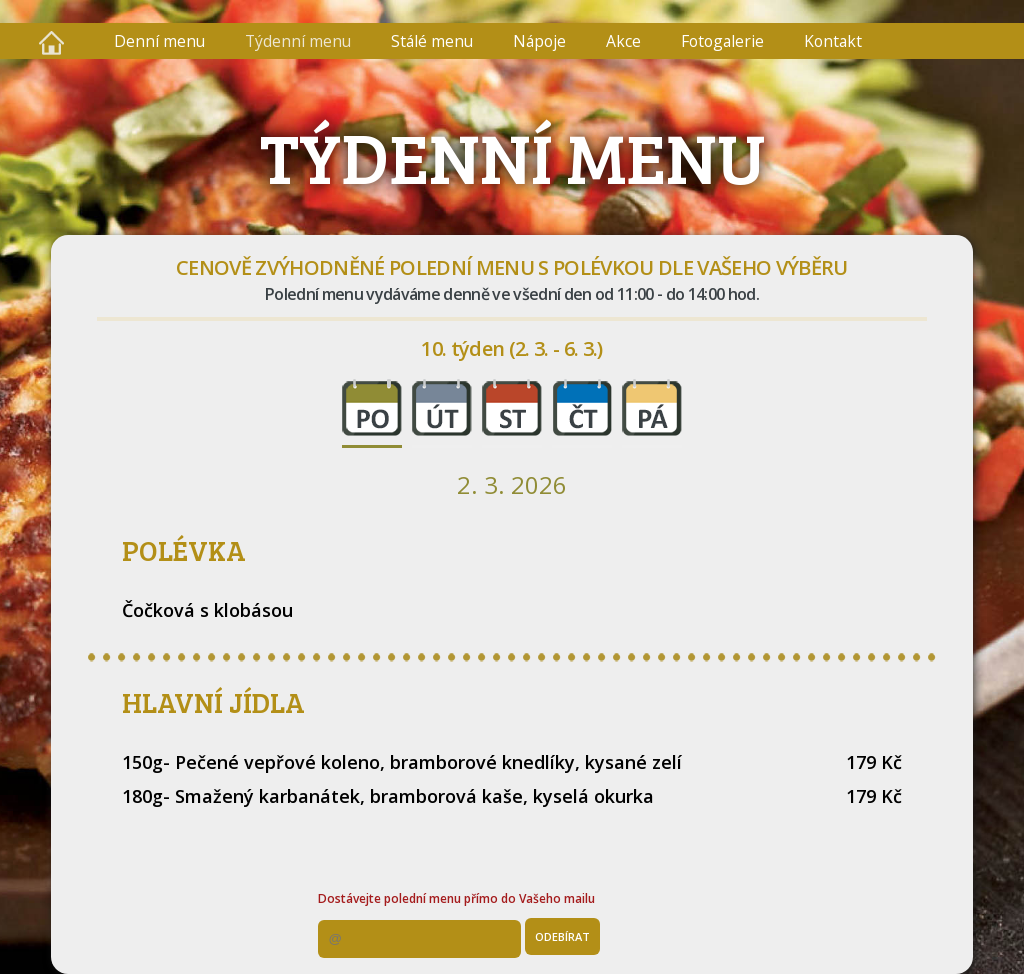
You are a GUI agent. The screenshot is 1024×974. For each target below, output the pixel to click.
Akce (623, 41)
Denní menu (159, 41)
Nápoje (539, 41)
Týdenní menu (298, 41)
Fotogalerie (722, 41)
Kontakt (833, 41)
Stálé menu (432, 41)
